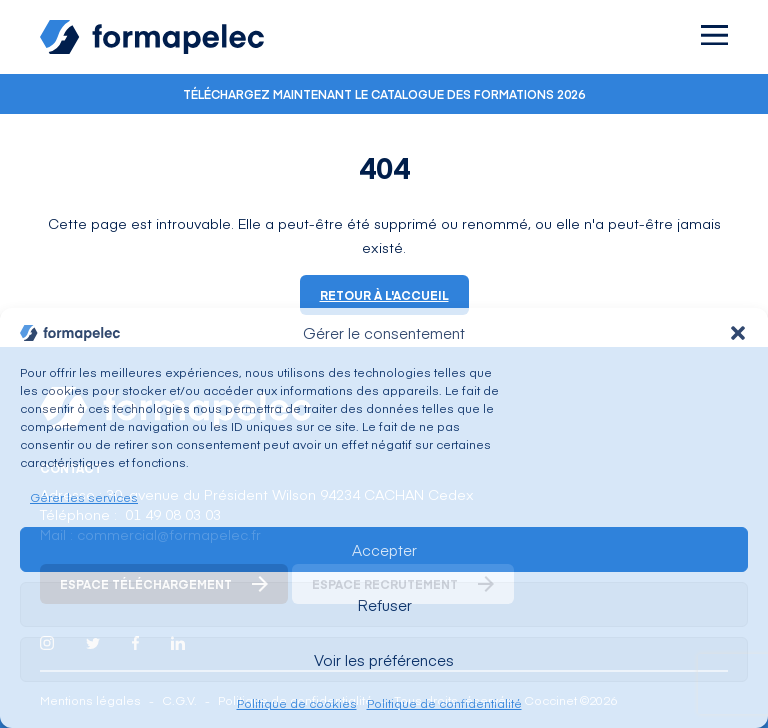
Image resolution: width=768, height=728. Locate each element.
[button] (738, 333)
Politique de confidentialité (444, 703)
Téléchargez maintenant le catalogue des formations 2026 (384, 94)
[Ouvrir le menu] (714, 35)
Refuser (384, 604)
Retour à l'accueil (384, 295)
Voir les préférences (384, 659)
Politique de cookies (297, 703)
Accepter (384, 549)
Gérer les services (84, 497)
